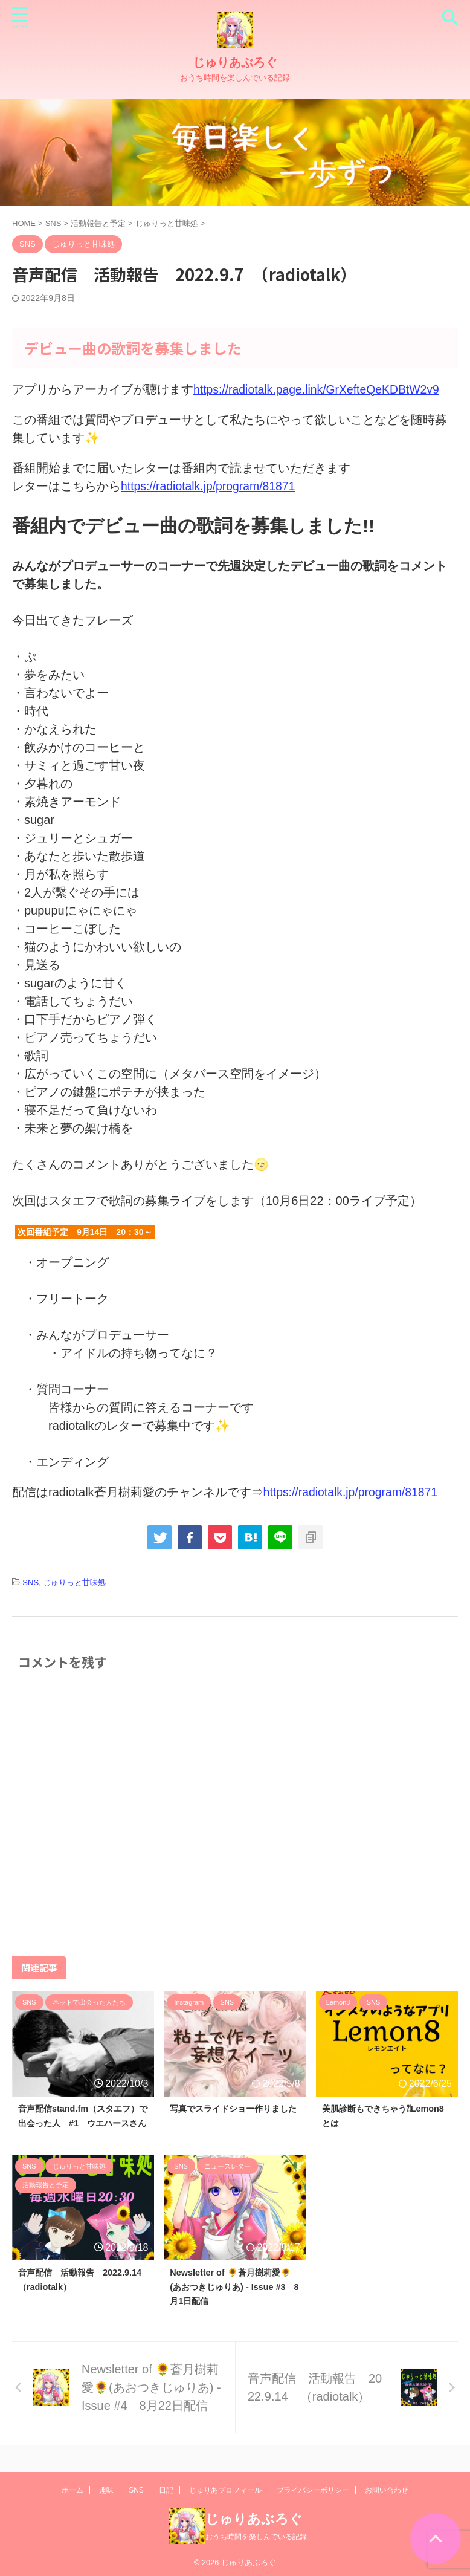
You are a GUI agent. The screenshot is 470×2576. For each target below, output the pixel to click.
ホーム (72, 2491)
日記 (166, 2491)
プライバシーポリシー (313, 2491)
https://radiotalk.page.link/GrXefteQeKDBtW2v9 (320, 389)
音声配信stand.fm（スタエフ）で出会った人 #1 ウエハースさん (81, 2123)
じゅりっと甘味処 (74, 1582)
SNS (30, 1582)
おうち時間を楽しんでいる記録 (256, 2537)
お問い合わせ (386, 2491)
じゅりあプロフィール (225, 2491)
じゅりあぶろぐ (235, 62)
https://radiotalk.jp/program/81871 (211, 486)
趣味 (106, 2491)
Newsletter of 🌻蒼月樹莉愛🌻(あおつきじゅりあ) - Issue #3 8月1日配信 (234, 2301)
